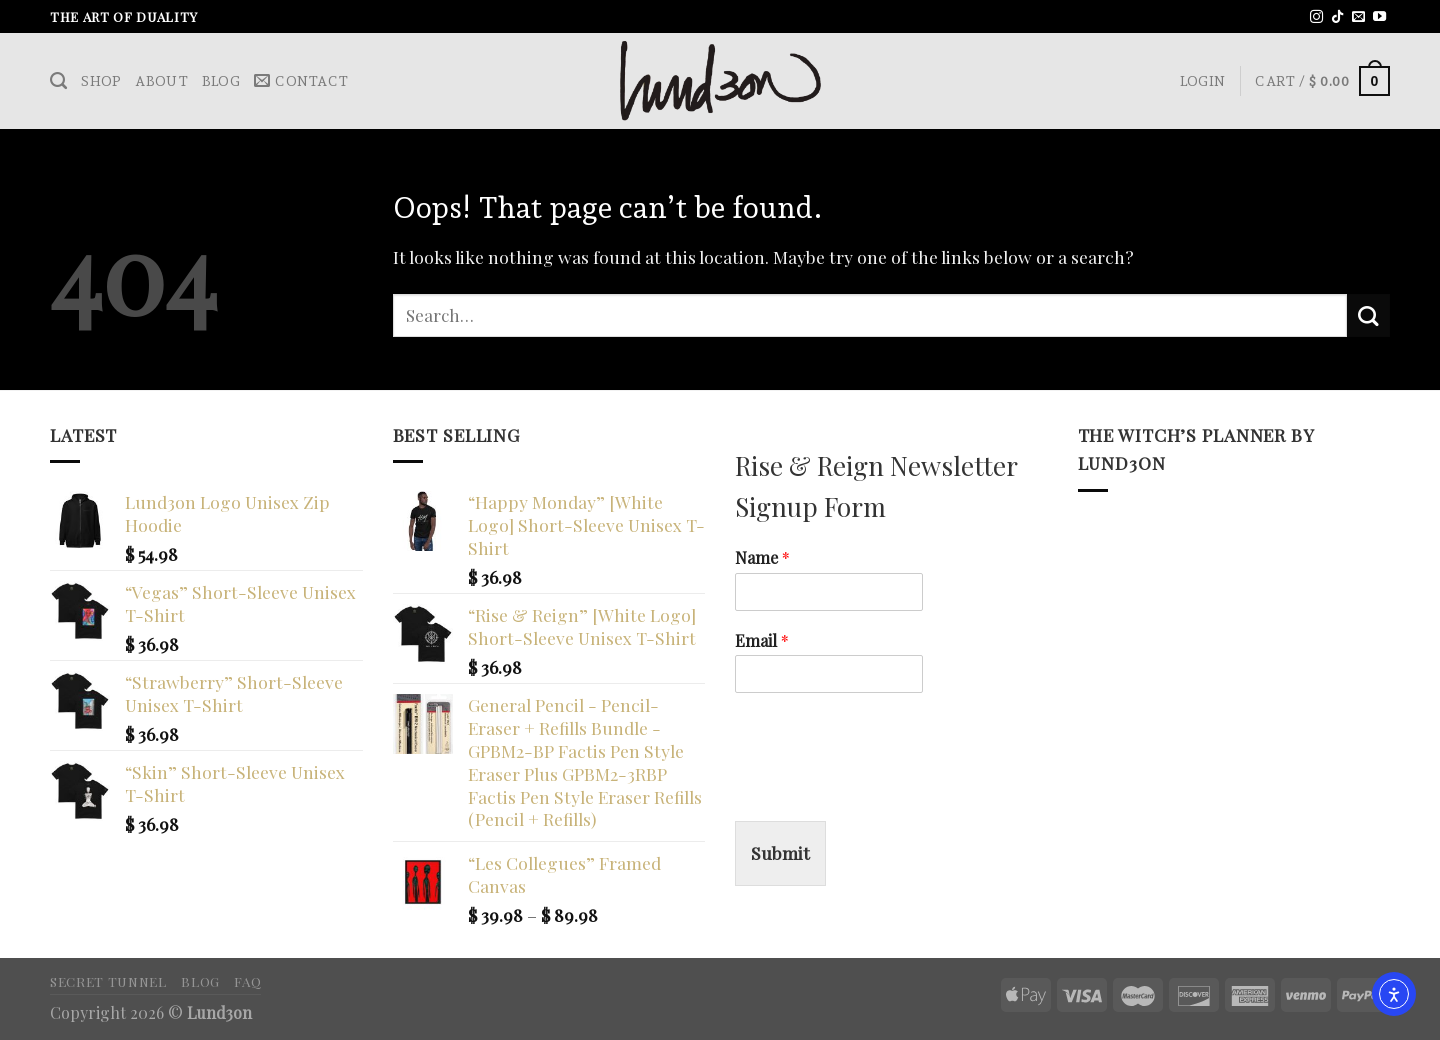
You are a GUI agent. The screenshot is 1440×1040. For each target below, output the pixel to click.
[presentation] (887, 788)
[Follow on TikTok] (1337, 17)
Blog (221, 81)
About (161, 81)
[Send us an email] (1358, 17)
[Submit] (1368, 315)
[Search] (58, 81)
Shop (101, 81)
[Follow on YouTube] (1379, 17)
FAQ (247, 981)
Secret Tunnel (108, 981)
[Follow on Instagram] (1316, 17)
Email (762, 641)
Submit (780, 852)
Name (762, 558)
